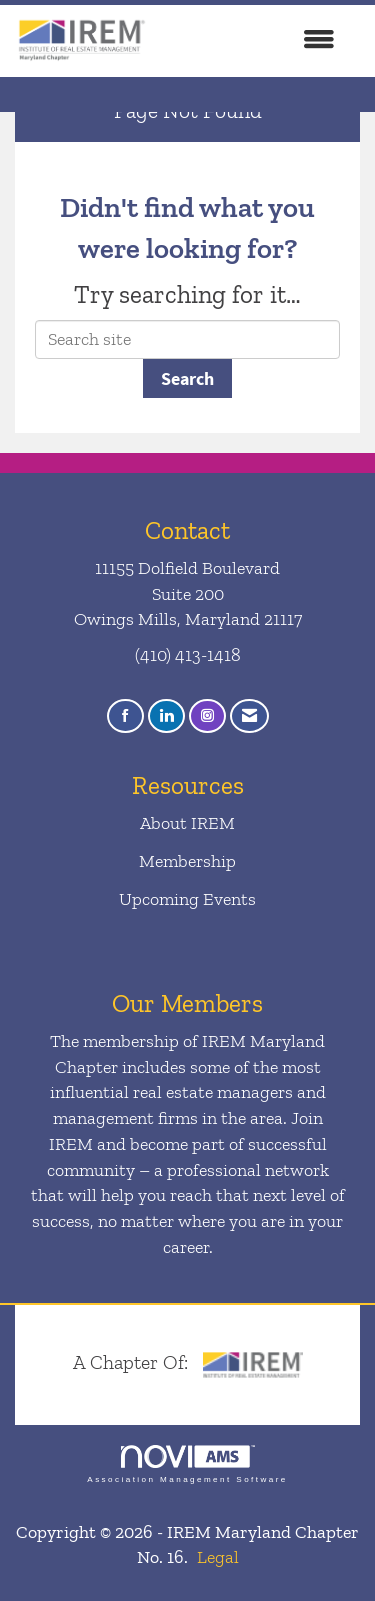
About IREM (187, 823)
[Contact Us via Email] (249, 716)
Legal (218, 1557)
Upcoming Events (187, 899)
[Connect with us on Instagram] (207, 716)
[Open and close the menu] (252, 41)
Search (187, 378)
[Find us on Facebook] (125, 716)
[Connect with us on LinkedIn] (166, 716)
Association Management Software (187, 1464)
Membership (187, 861)
